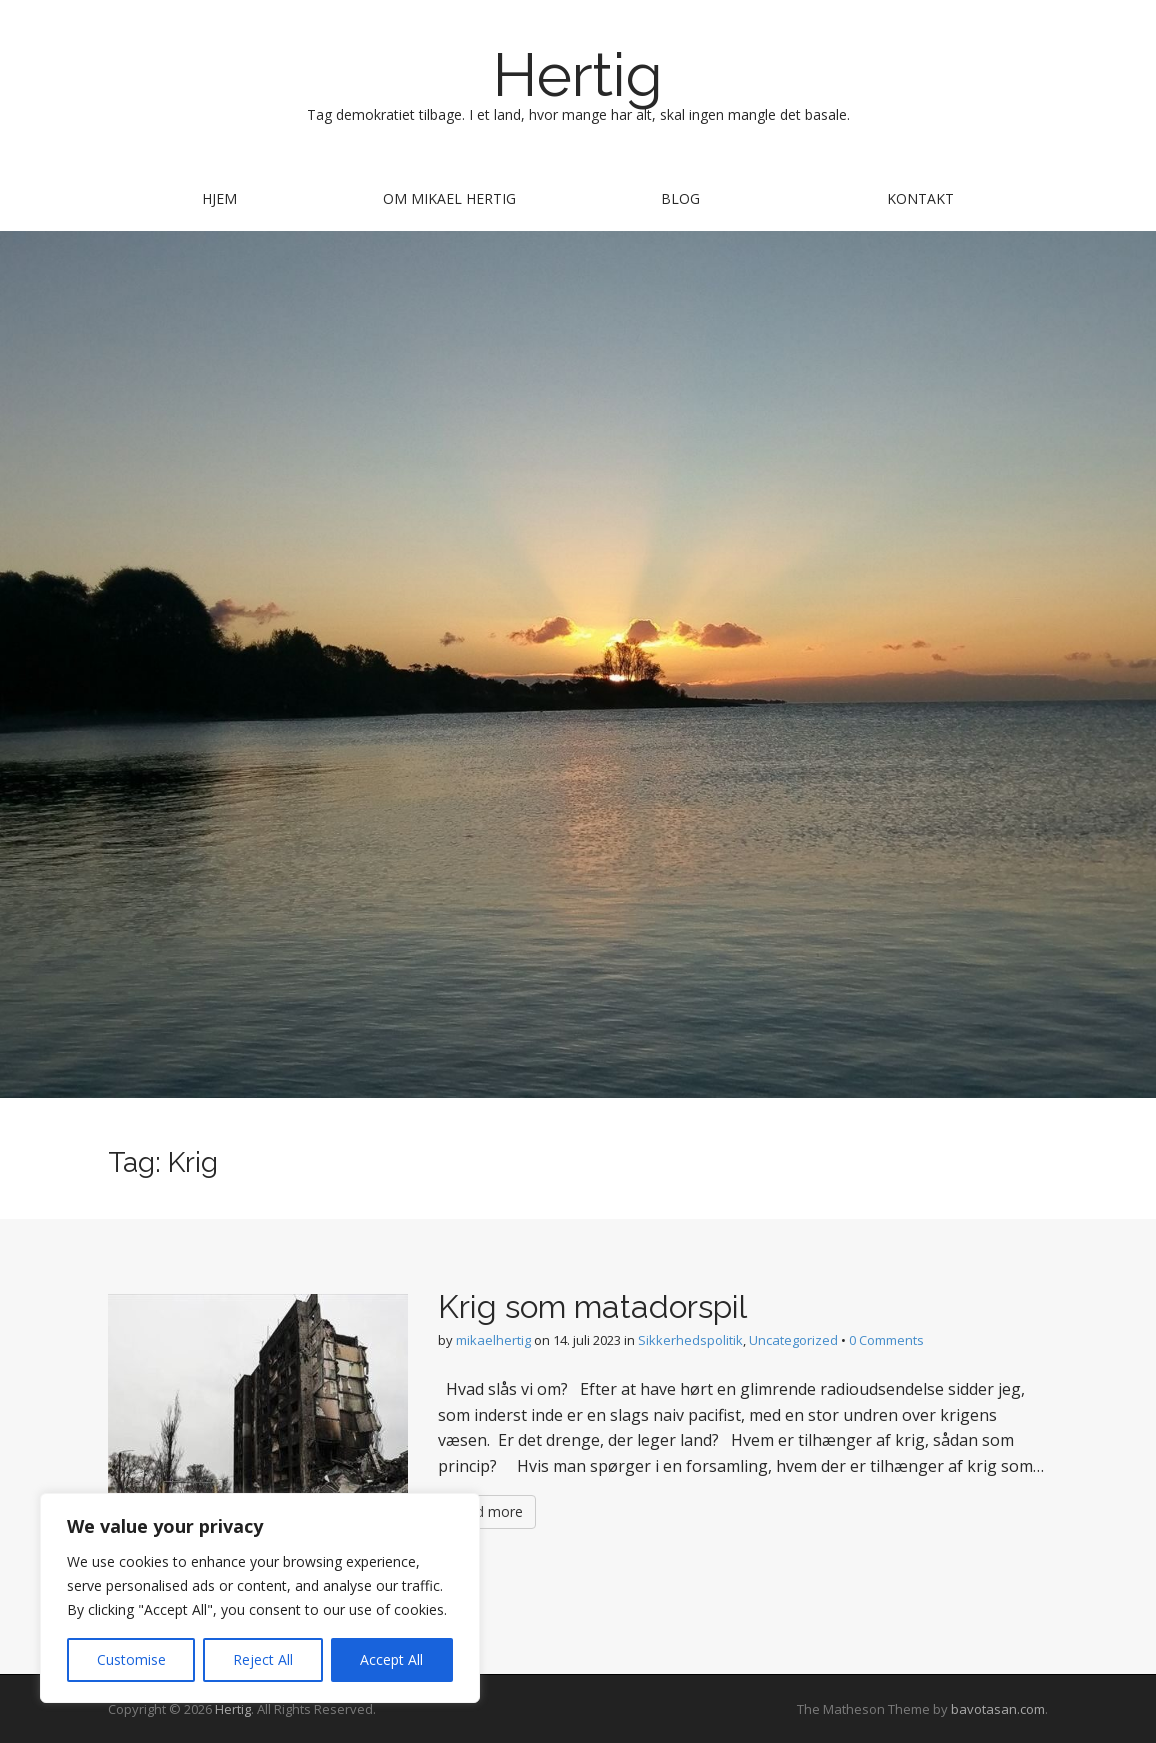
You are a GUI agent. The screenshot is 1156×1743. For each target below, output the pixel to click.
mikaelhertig (493, 1340)
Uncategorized (793, 1340)
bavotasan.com (998, 1709)
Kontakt (920, 198)
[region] (260, 1598)
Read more (487, 1511)
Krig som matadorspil (592, 1306)
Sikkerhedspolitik (690, 1340)
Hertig (578, 75)
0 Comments (886, 1340)
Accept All (391, 1659)
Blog (680, 198)
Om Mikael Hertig (449, 198)
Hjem (219, 198)
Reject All (263, 1659)
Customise (131, 1659)
